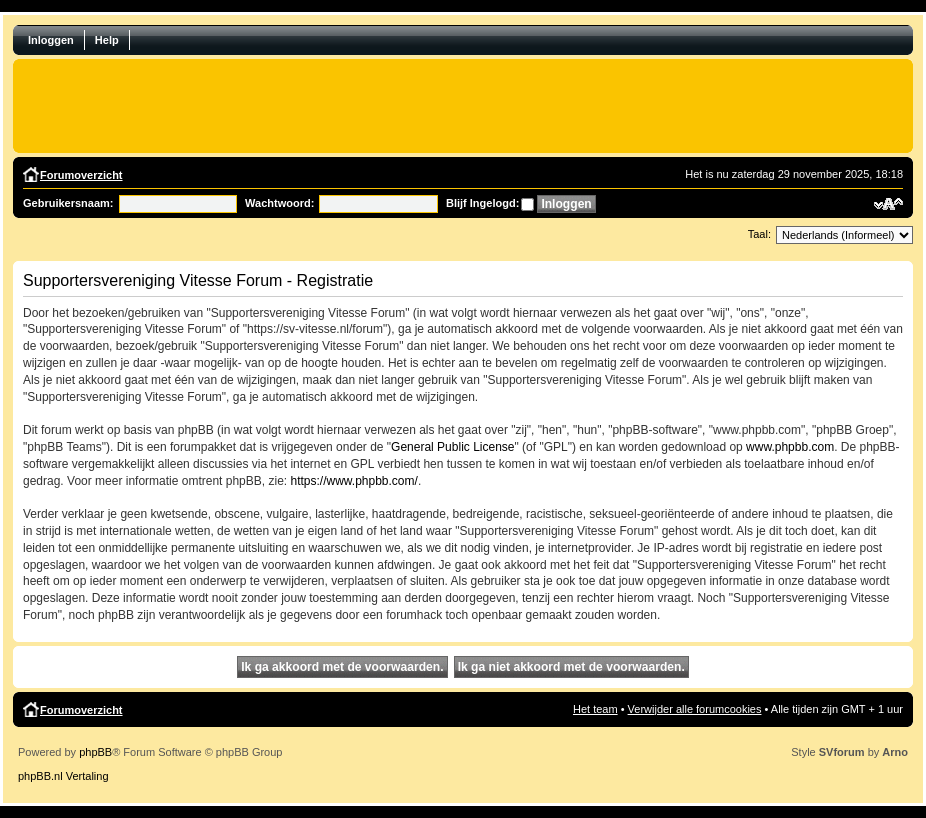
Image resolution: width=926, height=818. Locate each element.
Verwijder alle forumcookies (695, 709)
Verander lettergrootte (888, 204)
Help (107, 40)
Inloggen (51, 40)
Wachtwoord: (279, 203)
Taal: (759, 234)
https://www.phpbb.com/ (353, 481)
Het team (595, 709)
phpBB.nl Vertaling (63, 776)
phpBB (95, 752)
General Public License (452, 447)
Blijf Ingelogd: (482, 203)
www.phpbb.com (790, 447)
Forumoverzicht (81, 175)
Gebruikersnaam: (68, 203)
